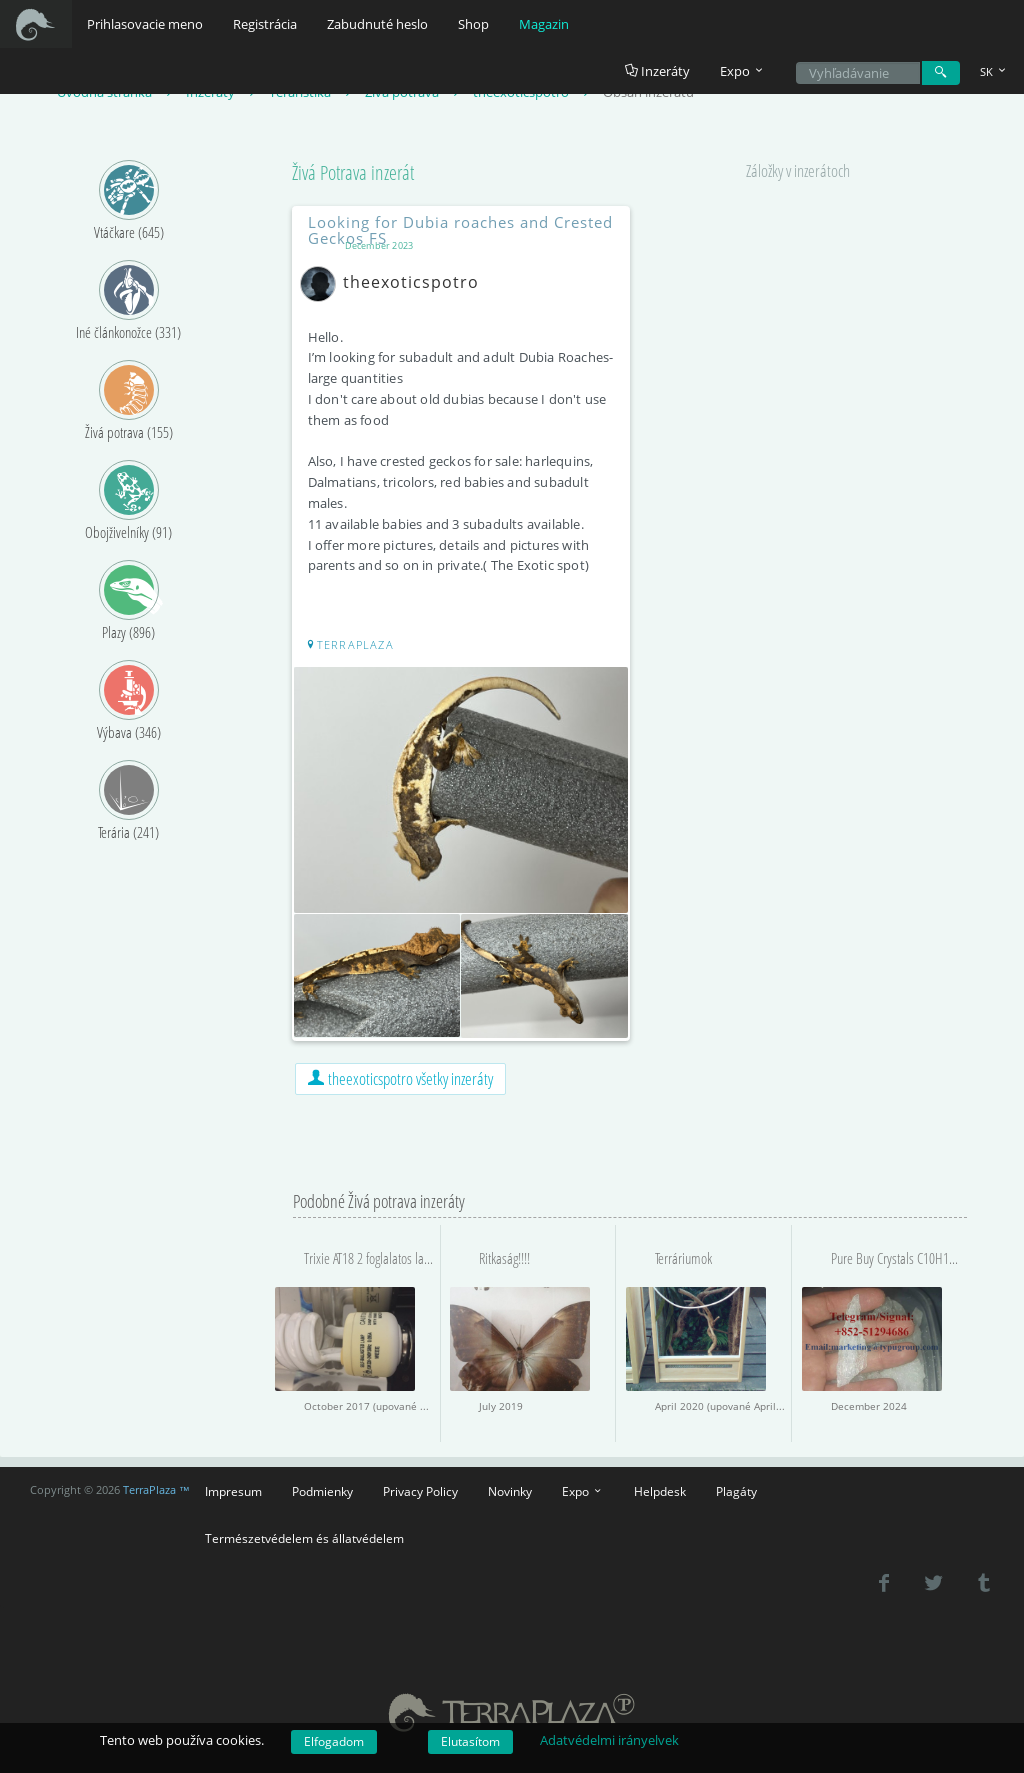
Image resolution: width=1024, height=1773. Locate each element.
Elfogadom (334, 1741)
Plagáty (736, 1487)
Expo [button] (743, 71)
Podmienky (322, 1487)
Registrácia (265, 24)
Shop (473, 24)
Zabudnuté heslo (377, 24)
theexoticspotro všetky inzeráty (400, 1074)
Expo (583, 1487)
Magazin (544, 24)
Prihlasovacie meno (145, 24)
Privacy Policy (420, 1487)
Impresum (233, 1487)
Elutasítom (470, 1741)
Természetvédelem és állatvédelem (304, 1534)
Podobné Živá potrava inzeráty (379, 1197)
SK (994, 71)
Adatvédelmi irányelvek (609, 1740)
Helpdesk (660, 1487)
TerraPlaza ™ (156, 1487)
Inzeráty (657, 71)
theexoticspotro (395, 284)
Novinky (510, 1487)
